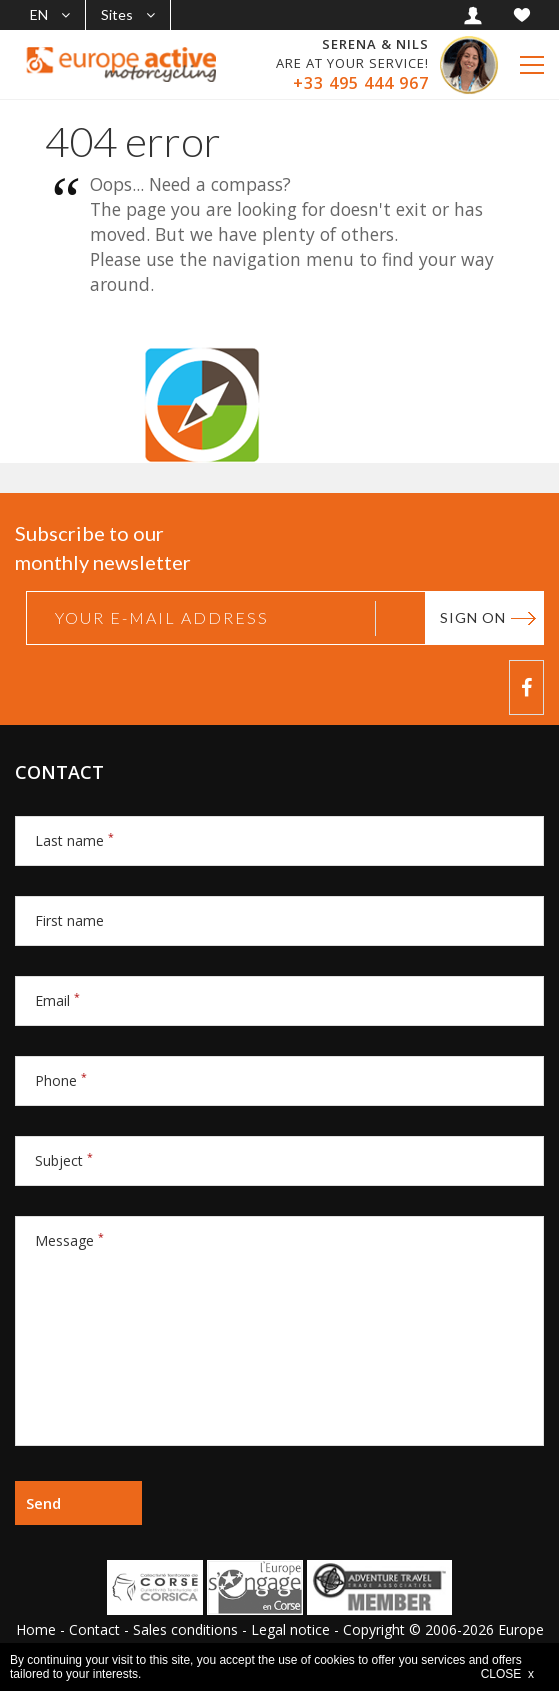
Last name (74, 840)
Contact (94, 1629)
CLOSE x (507, 1674)
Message (69, 1240)
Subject (64, 1160)
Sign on (473, 617)
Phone (61, 1080)
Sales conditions (185, 1629)
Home (36, 1629)
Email (57, 1000)
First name (69, 920)
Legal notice (290, 1629)
